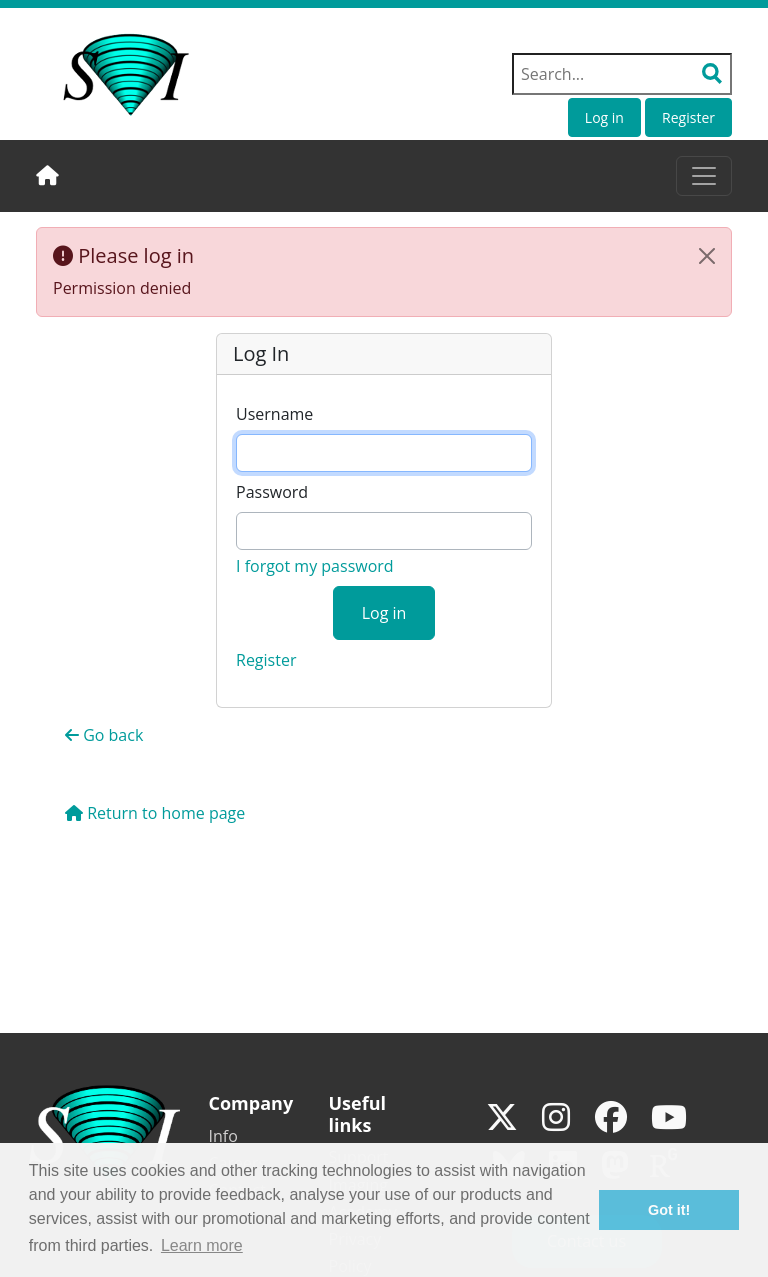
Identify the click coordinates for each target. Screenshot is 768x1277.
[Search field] (622, 74)
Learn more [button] (202, 1245)
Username (274, 414)
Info (223, 1136)
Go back (104, 735)
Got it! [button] (669, 1210)
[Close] (707, 256)
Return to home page (155, 813)
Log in (604, 117)
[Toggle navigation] (704, 176)
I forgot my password (315, 566)
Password (272, 492)
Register (688, 117)
